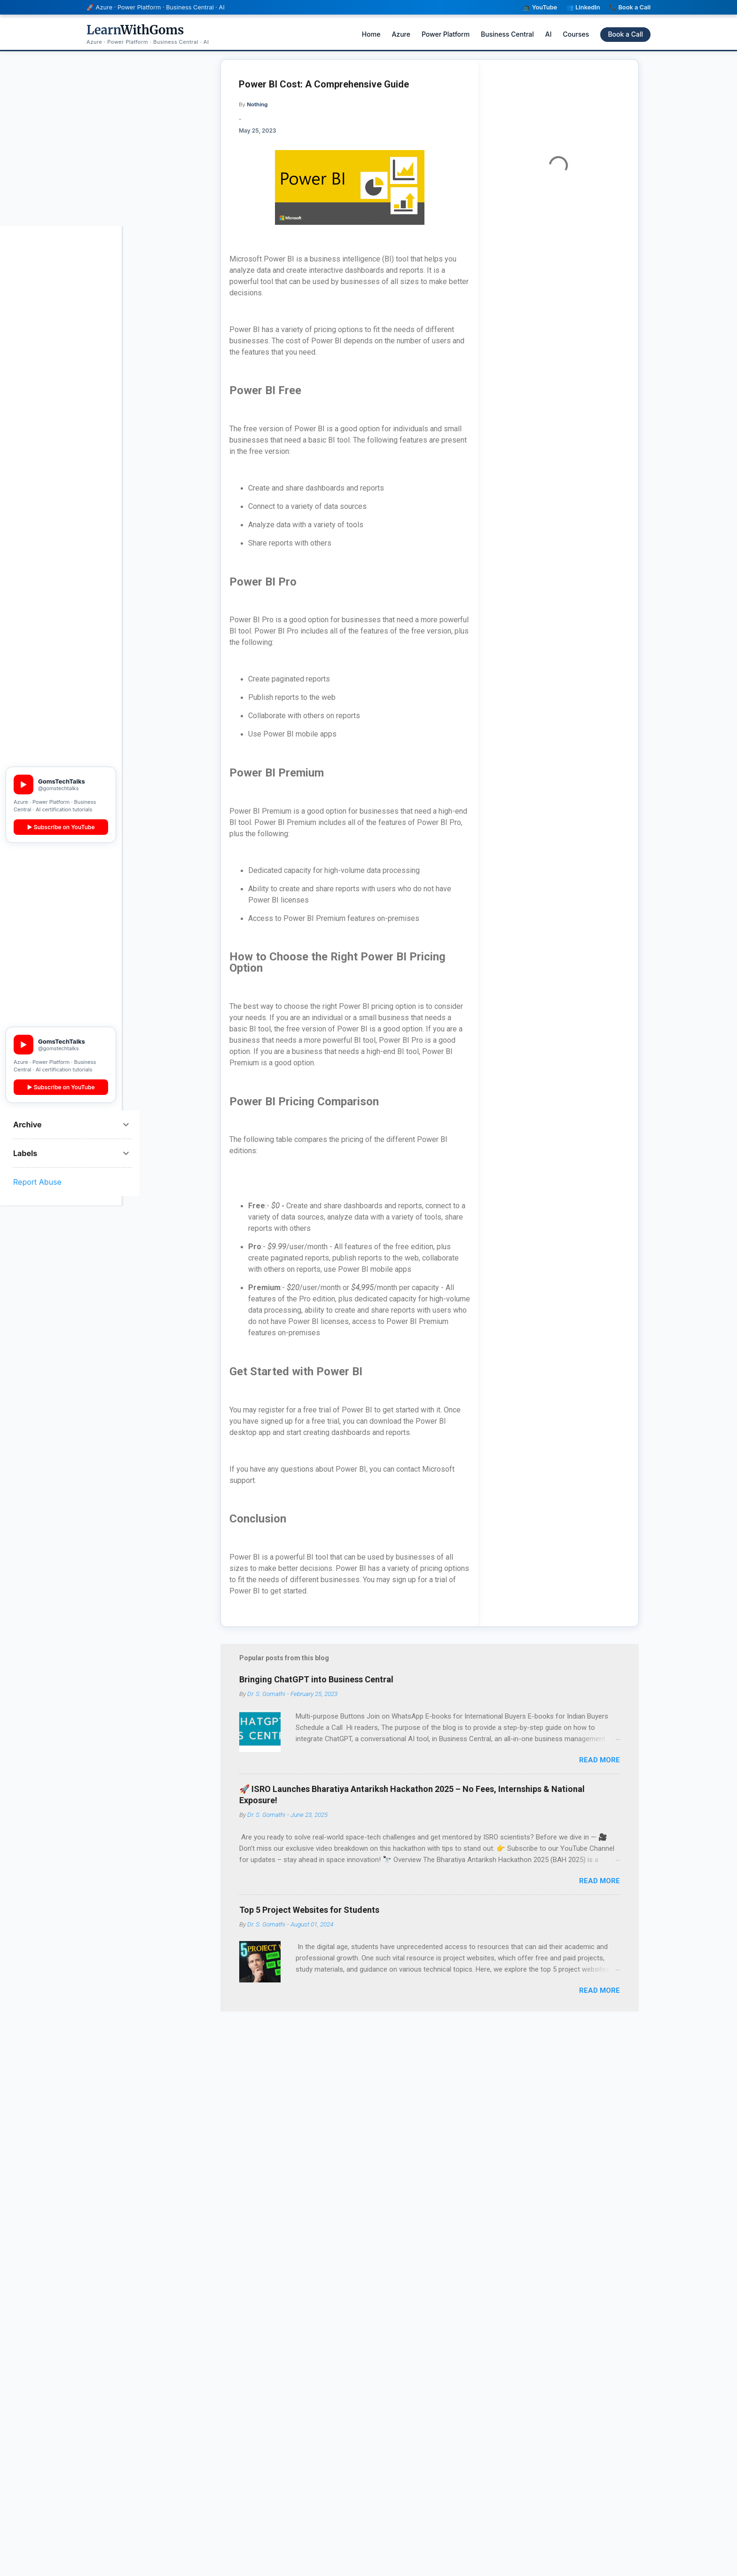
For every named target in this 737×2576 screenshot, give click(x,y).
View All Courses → (60, 470)
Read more (599, 1760)
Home (371, 34)
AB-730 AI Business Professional (55, 317)
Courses (576, 34)
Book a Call (625, 34)
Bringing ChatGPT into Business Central (316, 1689)
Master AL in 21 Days (56, 412)
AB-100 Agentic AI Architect (53, 272)
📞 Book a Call (630, 7)
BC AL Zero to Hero (55, 381)
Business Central (507, 34)
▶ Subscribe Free (60, 744)
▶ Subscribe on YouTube (60, 827)
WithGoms (135, 30)
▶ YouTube (61, 612)
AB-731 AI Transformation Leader (59, 295)
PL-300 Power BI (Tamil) (51, 432)
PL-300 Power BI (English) (51, 340)
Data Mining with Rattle (59, 450)
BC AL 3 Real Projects (58, 397)
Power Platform (446, 34)
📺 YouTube (540, 7)
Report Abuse (37, 1182)
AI (548, 34)
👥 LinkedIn (583, 7)
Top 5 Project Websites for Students (309, 1919)
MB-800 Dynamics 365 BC (60, 363)
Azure (401, 34)
